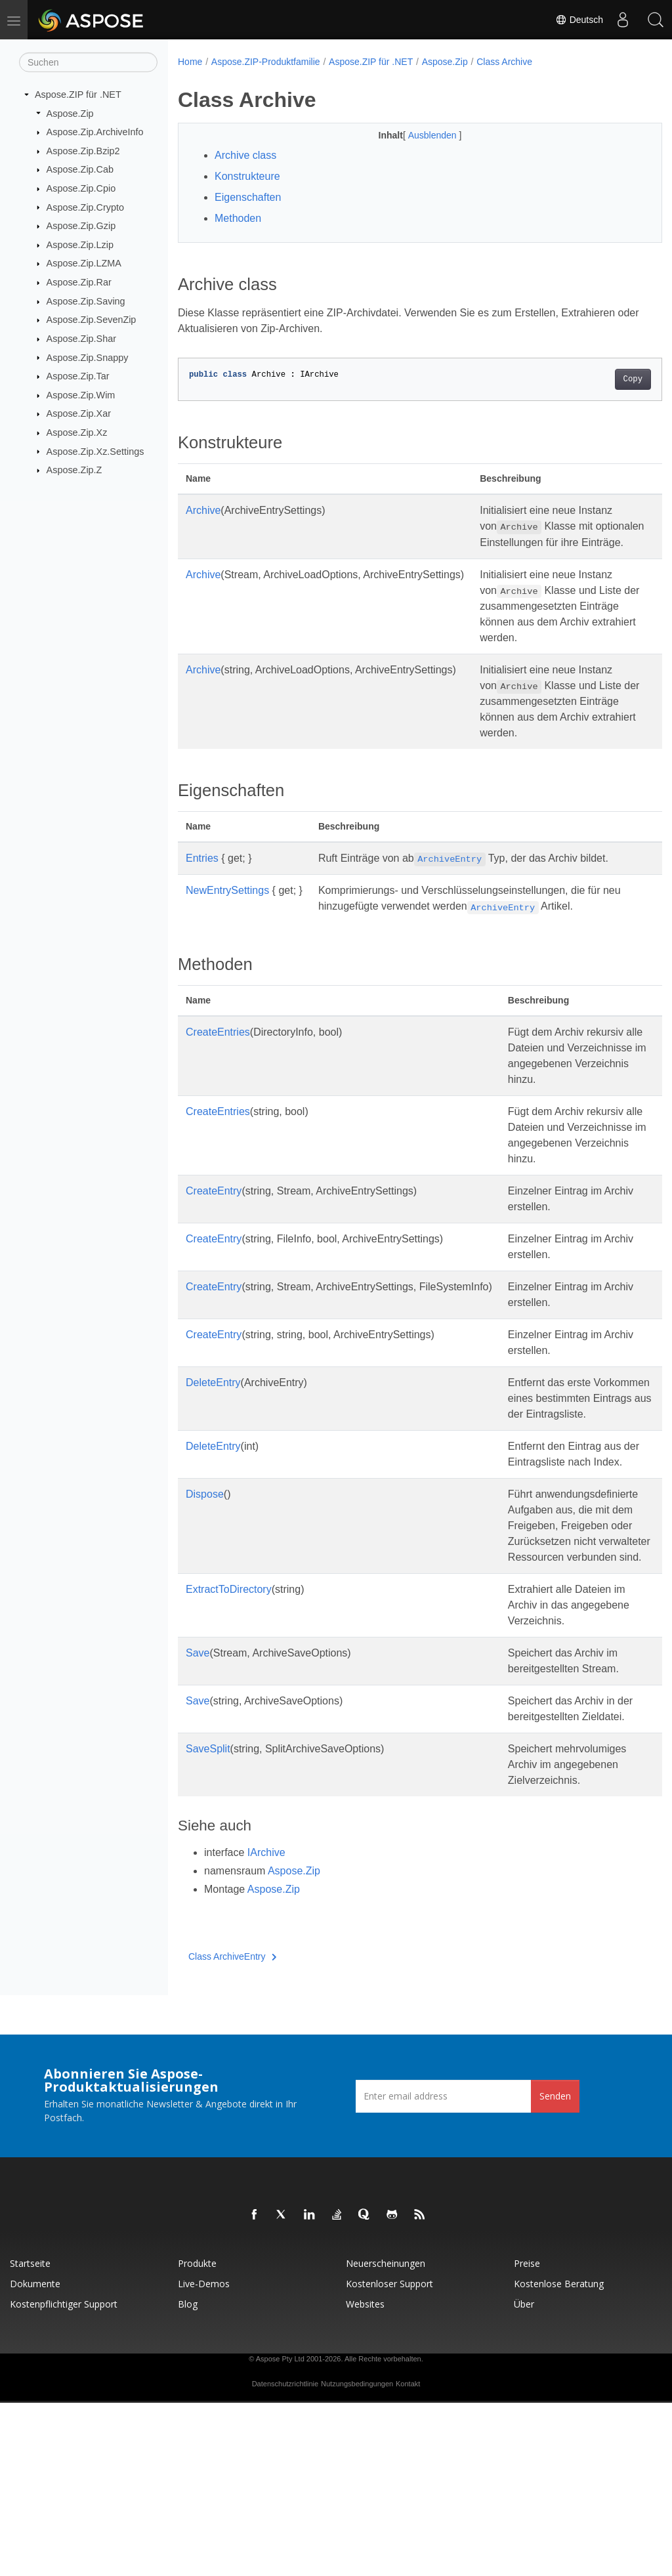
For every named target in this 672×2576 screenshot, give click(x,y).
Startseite (30, 2436)
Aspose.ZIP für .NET (78, 94)
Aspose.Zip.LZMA (84, 263)
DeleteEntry (213, 1429)
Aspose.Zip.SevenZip (91, 319)
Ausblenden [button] (416, 135)
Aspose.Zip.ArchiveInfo (95, 132)
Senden (555, 2269)
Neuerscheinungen (385, 2436)
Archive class (245, 155)
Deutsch (579, 20)
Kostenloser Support (389, 2457)
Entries (202, 873)
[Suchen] (88, 62)
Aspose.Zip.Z (74, 470)
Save (197, 1794)
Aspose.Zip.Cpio (81, 188)
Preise (527, 2436)
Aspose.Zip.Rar (79, 282)
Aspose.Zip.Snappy (88, 357)
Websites (365, 2477)
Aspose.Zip (70, 113)
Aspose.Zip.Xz (77, 432)
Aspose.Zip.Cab (80, 169)
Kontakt (408, 2557)
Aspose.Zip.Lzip (80, 245)
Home (190, 61)
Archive (203, 510)
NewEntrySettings (227, 906)
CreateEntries (218, 1047)
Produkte (197, 2436)
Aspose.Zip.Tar (78, 376)
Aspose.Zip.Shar (81, 338)
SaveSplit (208, 1906)
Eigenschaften (248, 197)
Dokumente (35, 2457)
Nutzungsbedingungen (357, 2557)
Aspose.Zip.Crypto (85, 206)
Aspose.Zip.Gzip (81, 226)
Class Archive (504, 61)
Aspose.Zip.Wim (81, 395)
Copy (598, 379)
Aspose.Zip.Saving (86, 301)
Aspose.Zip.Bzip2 (83, 151)
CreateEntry (214, 1238)
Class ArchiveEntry (232, 2129)
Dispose (205, 1572)
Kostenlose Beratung (559, 2457)
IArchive (266, 2025)
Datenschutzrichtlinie (285, 2557)
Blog (188, 2477)
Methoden (238, 218)
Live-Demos (204, 2457)
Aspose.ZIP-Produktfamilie (265, 61)
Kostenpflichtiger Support (63, 2477)
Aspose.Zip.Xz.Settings (95, 451)
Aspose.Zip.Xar (79, 413)
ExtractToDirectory (229, 1715)
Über (524, 2477)
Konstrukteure (247, 176)
